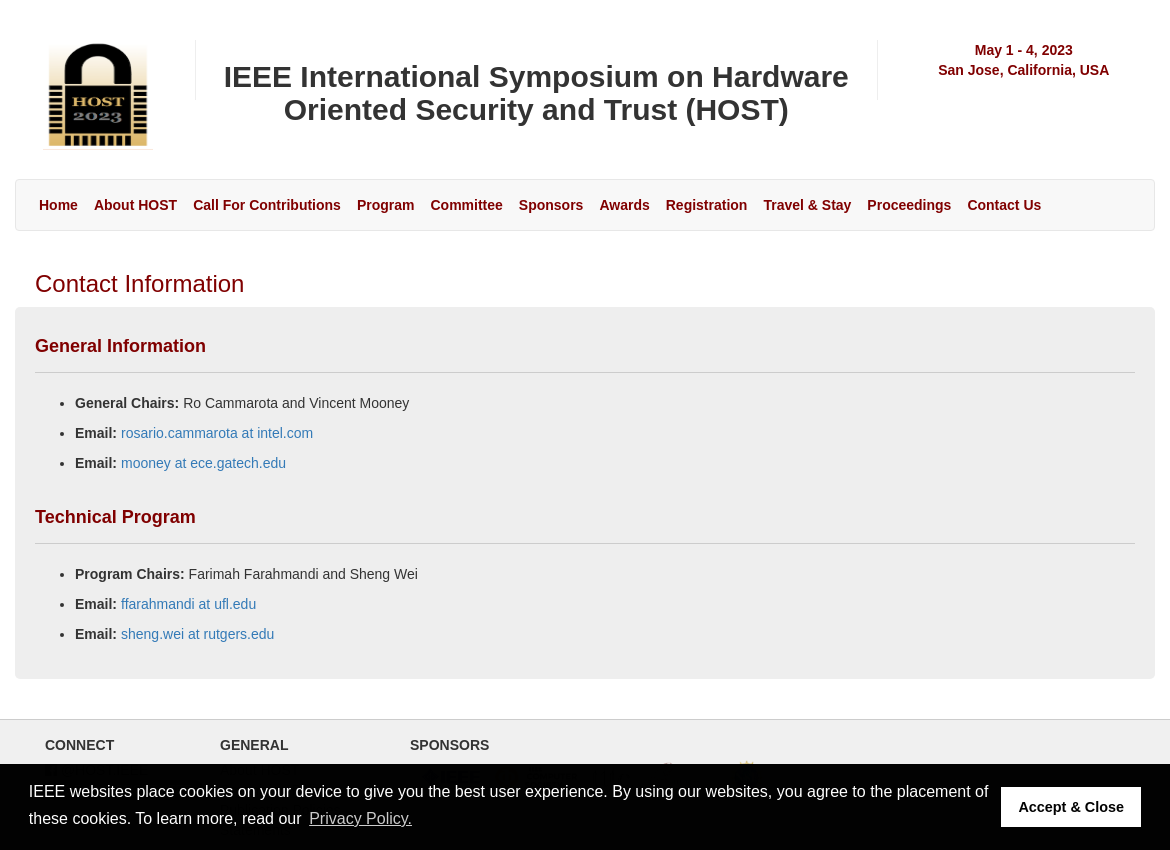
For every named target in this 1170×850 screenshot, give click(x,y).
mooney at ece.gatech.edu (203, 463)
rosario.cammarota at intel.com (217, 433)
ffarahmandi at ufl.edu (188, 604)
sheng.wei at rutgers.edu (197, 634)
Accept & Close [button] (1071, 807)
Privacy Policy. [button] (360, 818)
